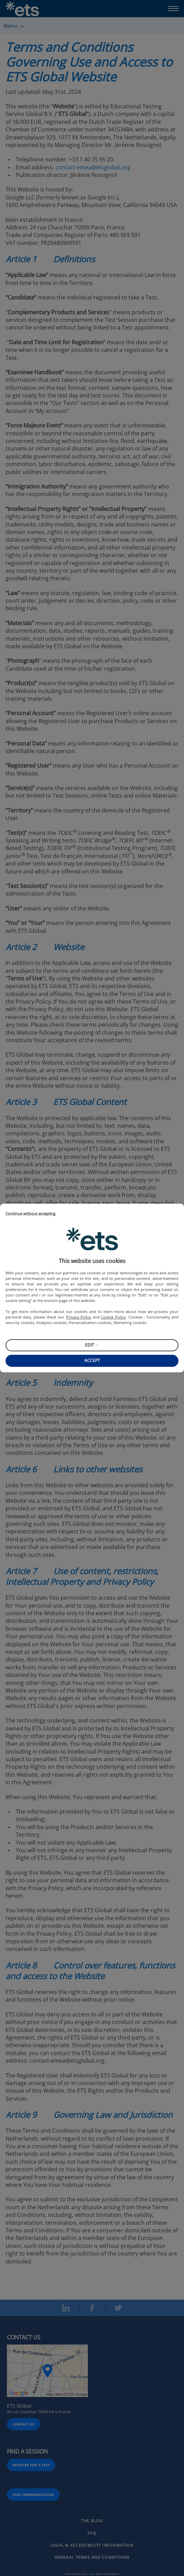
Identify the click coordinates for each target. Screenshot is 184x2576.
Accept (92, 1360)
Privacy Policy (78, 1317)
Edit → (92, 1345)
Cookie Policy (113, 1317)
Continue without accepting (30, 1214)
